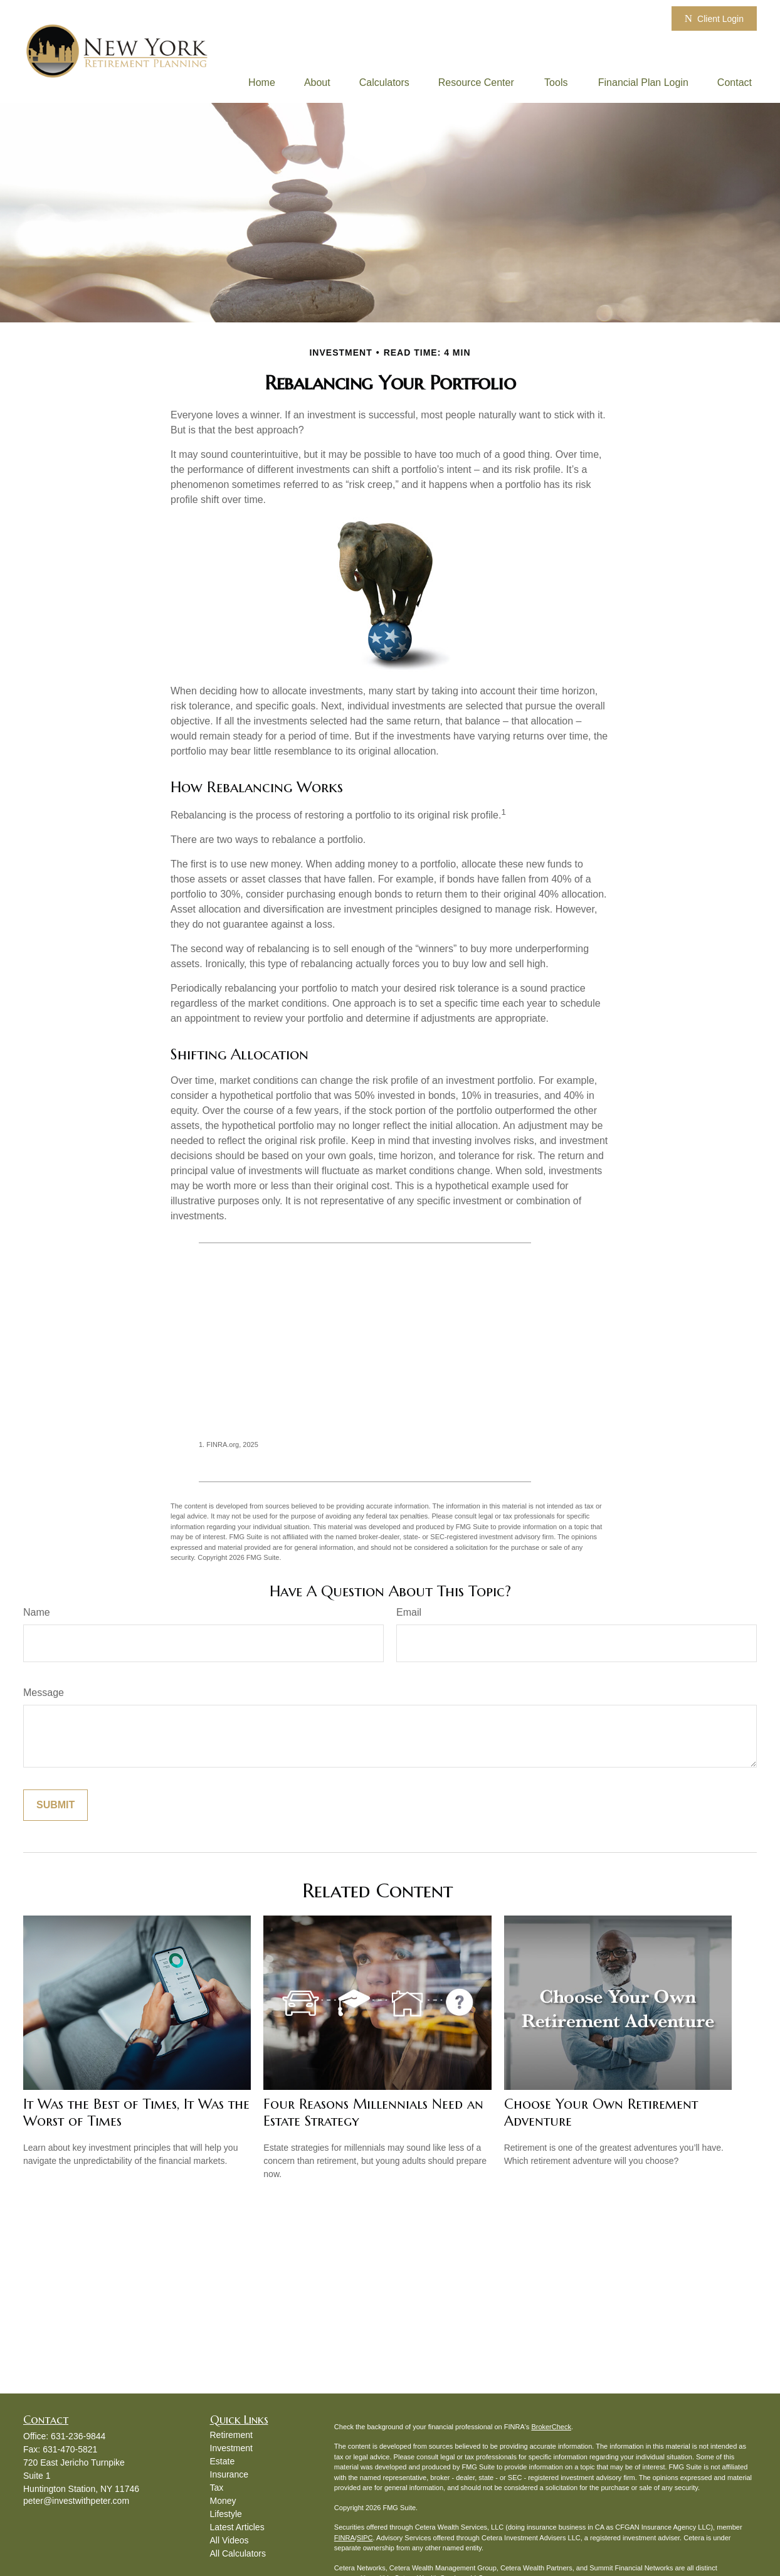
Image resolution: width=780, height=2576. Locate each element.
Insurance (229, 2474)
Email (408, 1612)
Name (36, 1612)
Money (223, 2501)
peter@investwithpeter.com (76, 2501)
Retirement (231, 2435)
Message (43, 1692)
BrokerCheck (551, 2426)
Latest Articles (237, 2527)
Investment (231, 2448)
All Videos (229, 2540)
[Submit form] (55, 1805)
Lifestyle (226, 2514)
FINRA (344, 2538)
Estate (222, 2461)
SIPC (365, 2538)
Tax (217, 2488)
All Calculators (238, 2553)
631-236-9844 (78, 2436)
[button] (261, 82)
